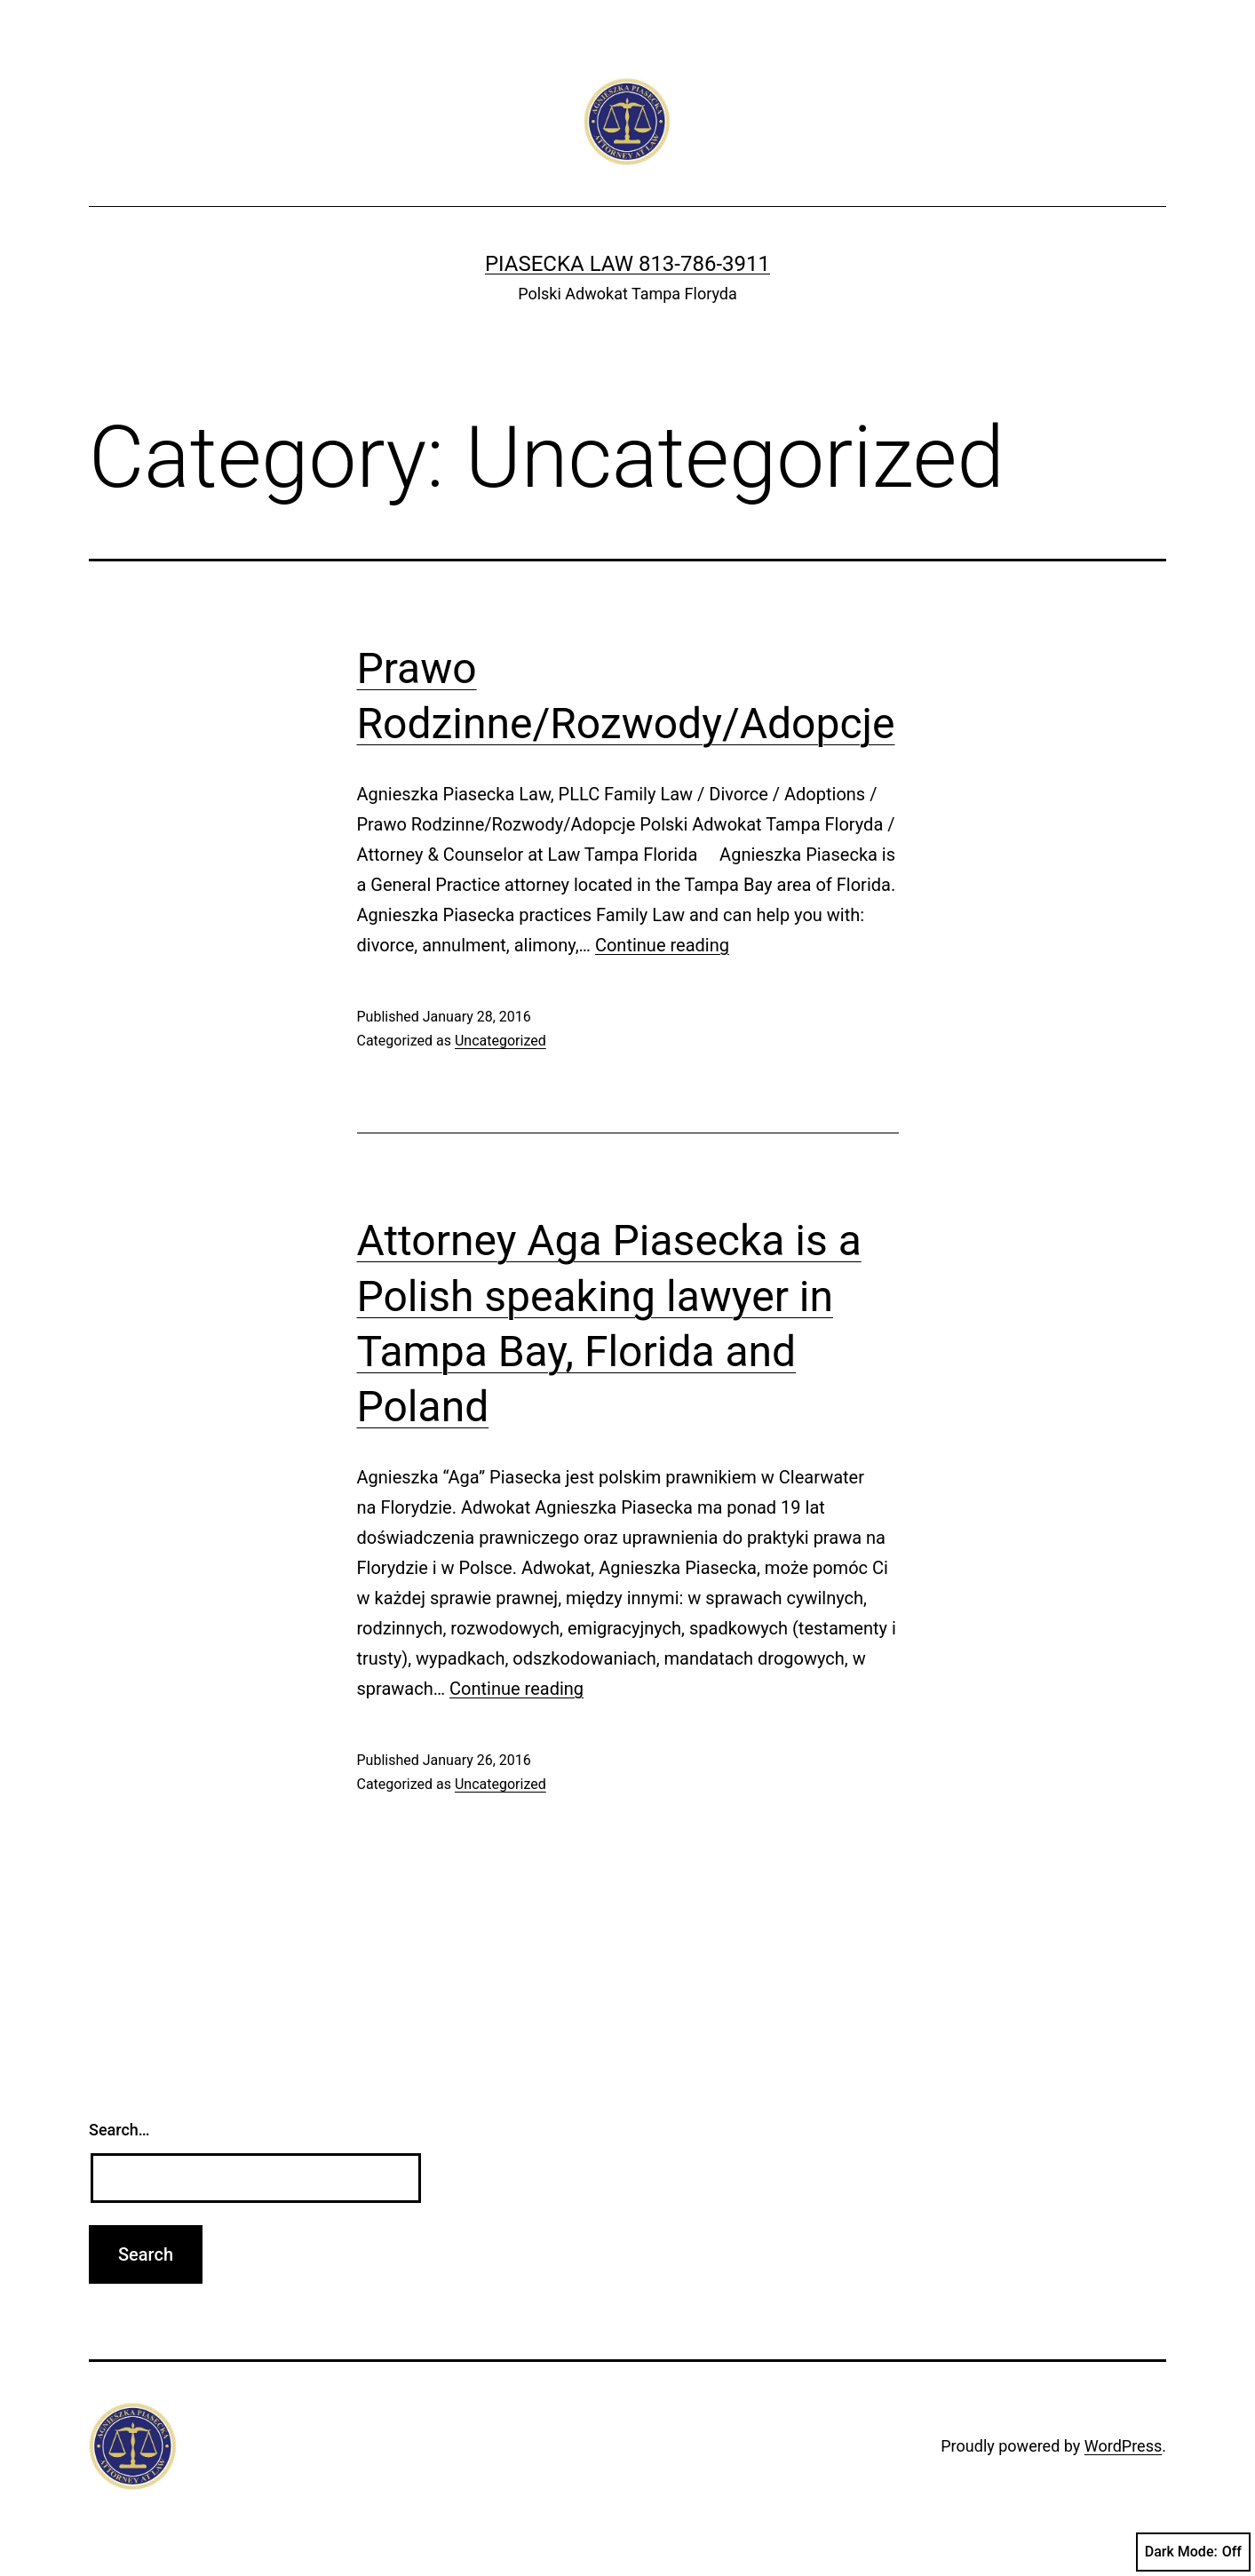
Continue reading (662, 945)
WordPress (1123, 2446)
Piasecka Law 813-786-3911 (627, 263)
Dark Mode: (1193, 2552)
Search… (119, 2129)
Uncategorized (500, 1040)
